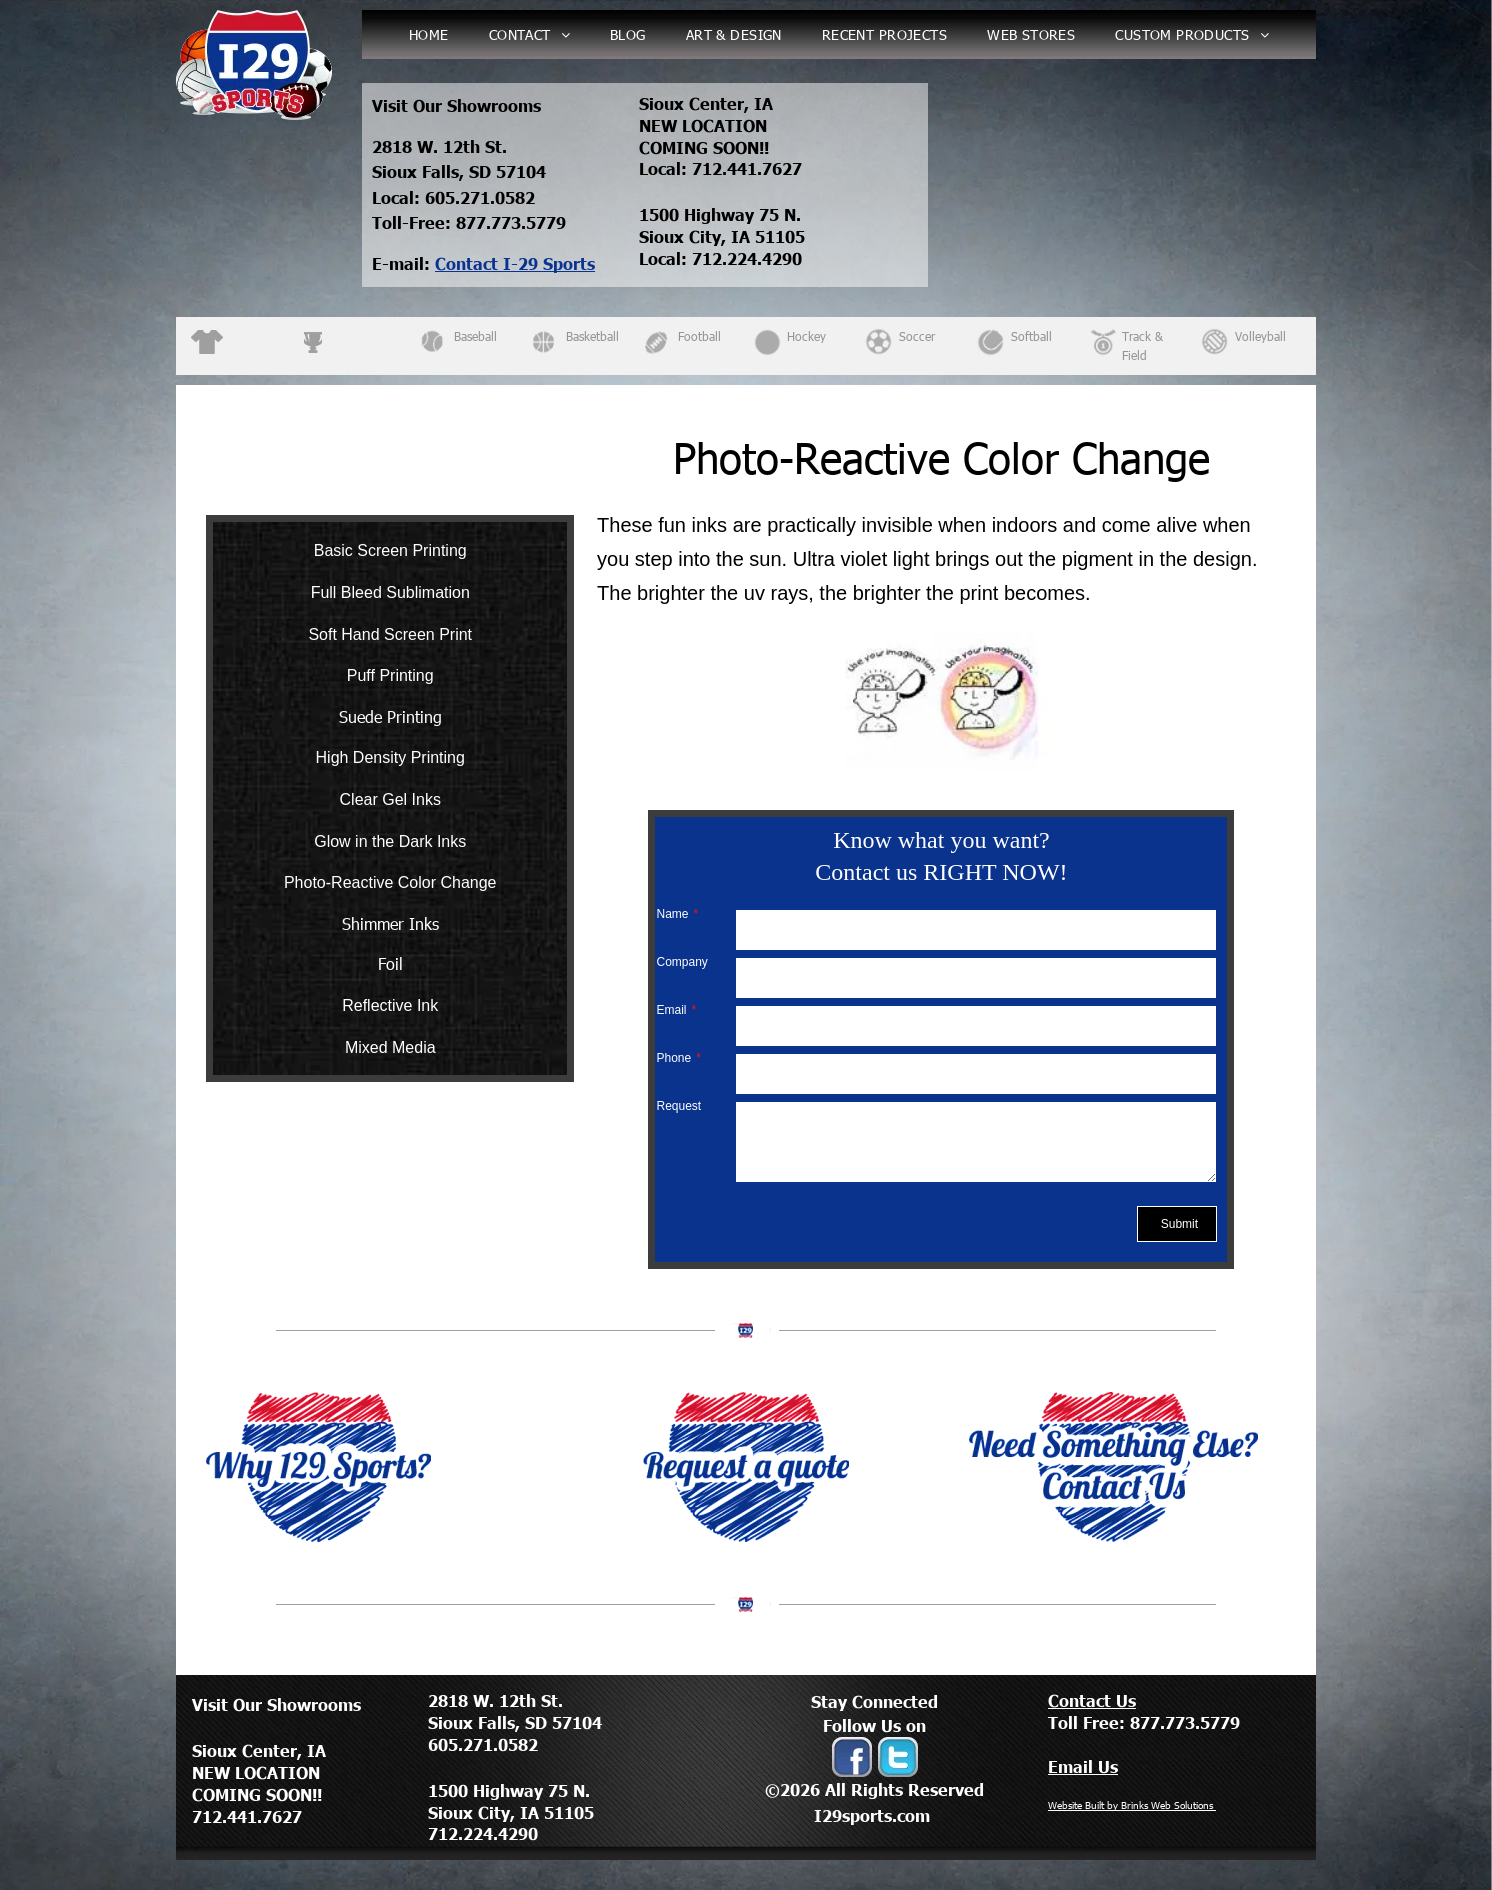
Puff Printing (390, 675)
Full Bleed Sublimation (390, 592)
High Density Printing (390, 757)
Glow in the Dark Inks (390, 841)
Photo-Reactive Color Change (390, 882)
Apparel (248, 336)
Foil (390, 963)
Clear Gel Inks (390, 799)
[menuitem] (429, 34)
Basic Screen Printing (390, 550)
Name (672, 914)
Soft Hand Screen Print (390, 634)
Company (681, 962)
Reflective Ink (390, 1005)
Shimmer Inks (390, 923)
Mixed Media (390, 1047)
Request (678, 1106)
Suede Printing (390, 716)
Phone (673, 1058)
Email (671, 1010)
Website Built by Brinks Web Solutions (1132, 1805)
